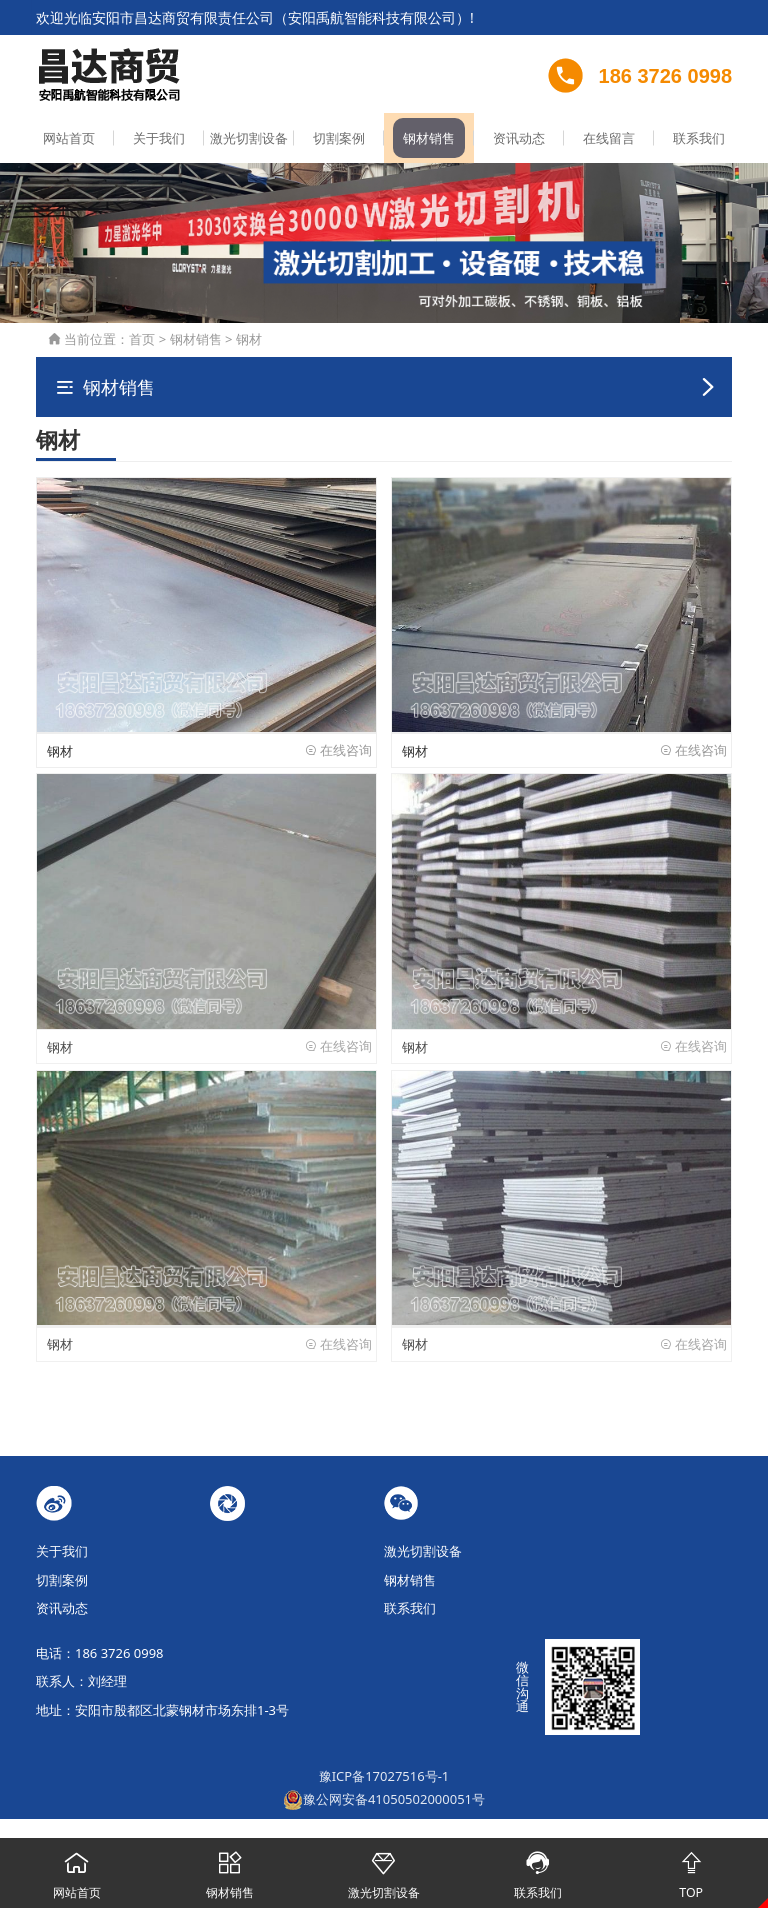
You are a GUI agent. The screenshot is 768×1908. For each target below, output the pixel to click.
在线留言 (609, 140)
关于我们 (159, 140)
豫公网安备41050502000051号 (384, 1799)
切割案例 (339, 140)
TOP (691, 1870)
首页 (142, 341)
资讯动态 (519, 140)
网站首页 (69, 140)
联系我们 (699, 140)
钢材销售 (429, 140)
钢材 (249, 341)
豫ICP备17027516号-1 (384, 1777)
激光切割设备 (249, 140)
